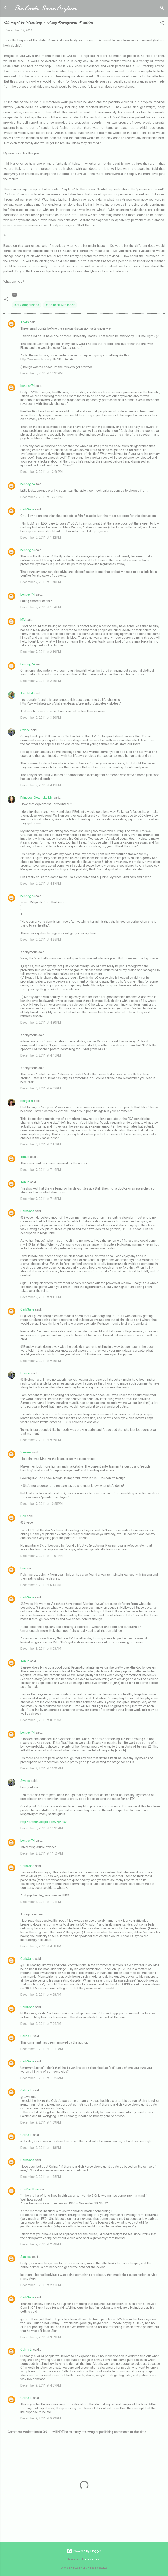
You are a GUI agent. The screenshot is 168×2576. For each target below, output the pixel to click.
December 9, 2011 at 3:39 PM (40, 2337)
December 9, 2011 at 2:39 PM (40, 2244)
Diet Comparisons (26, 305)
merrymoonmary (93, 2559)
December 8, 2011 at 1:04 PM (40, 1902)
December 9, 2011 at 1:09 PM (40, 2122)
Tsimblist (26, 693)
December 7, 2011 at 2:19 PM (40, 652)
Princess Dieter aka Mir (36, 798)
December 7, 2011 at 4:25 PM (40, 939)
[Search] (162, 8)
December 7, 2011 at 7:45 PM (40, 1199)
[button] (162, 23)
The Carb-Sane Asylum (45, 8)
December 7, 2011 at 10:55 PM (41, 1504)
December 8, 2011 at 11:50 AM (41, 1853)
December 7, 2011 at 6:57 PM (40, 1088)
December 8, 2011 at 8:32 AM (40, 1720)
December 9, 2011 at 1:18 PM (40, 2148)
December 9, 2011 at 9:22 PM (40, 2418)
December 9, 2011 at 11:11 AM (41, 2049)
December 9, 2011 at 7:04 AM (40, 2024)
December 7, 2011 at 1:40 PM (40, 582)
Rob (23, 1516)
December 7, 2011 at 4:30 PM (40, 1022)
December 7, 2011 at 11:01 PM (41, 1556)
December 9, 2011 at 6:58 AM (40, 1995)
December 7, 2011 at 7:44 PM (40, 1170)
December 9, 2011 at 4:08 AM (40, 1946)
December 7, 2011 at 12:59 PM (41, 497)
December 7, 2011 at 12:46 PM (41, 472)
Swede (25, 730)
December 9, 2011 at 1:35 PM (40, 2177)
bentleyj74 (27, 386)
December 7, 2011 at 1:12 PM (40, 537)
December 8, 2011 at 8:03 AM (40, 1649)
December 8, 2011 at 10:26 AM (41, 1768)
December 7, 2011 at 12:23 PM (41, 373)
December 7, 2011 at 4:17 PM (40, 883)
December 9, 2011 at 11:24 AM (41, 2078)
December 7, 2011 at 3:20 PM (40, 718)
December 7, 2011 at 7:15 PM (40, 1144)
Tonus (24, 1157)
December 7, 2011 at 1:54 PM (40, 607)
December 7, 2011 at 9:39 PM (40, 1440)
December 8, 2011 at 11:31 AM (41, 1828)
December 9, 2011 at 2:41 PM (40, 2285)
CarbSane (27, 509)
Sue (23, 1568)
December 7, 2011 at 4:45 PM (40, 1055)
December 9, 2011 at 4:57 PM (40, 2385)
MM (23, 620)
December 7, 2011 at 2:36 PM (40, 681)
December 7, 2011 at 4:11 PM (40, 785)
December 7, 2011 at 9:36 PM (40, 1361)
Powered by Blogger (84, 2551)
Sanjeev (25, 1452)
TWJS (24, 322)
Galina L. (26, 2036)
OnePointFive (29, 2189)
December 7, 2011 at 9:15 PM (40, 1297)
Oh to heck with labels (60, 305)
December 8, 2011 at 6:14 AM (40, 1585)
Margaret (26, 1101)
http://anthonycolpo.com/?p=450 (43, 1822)
